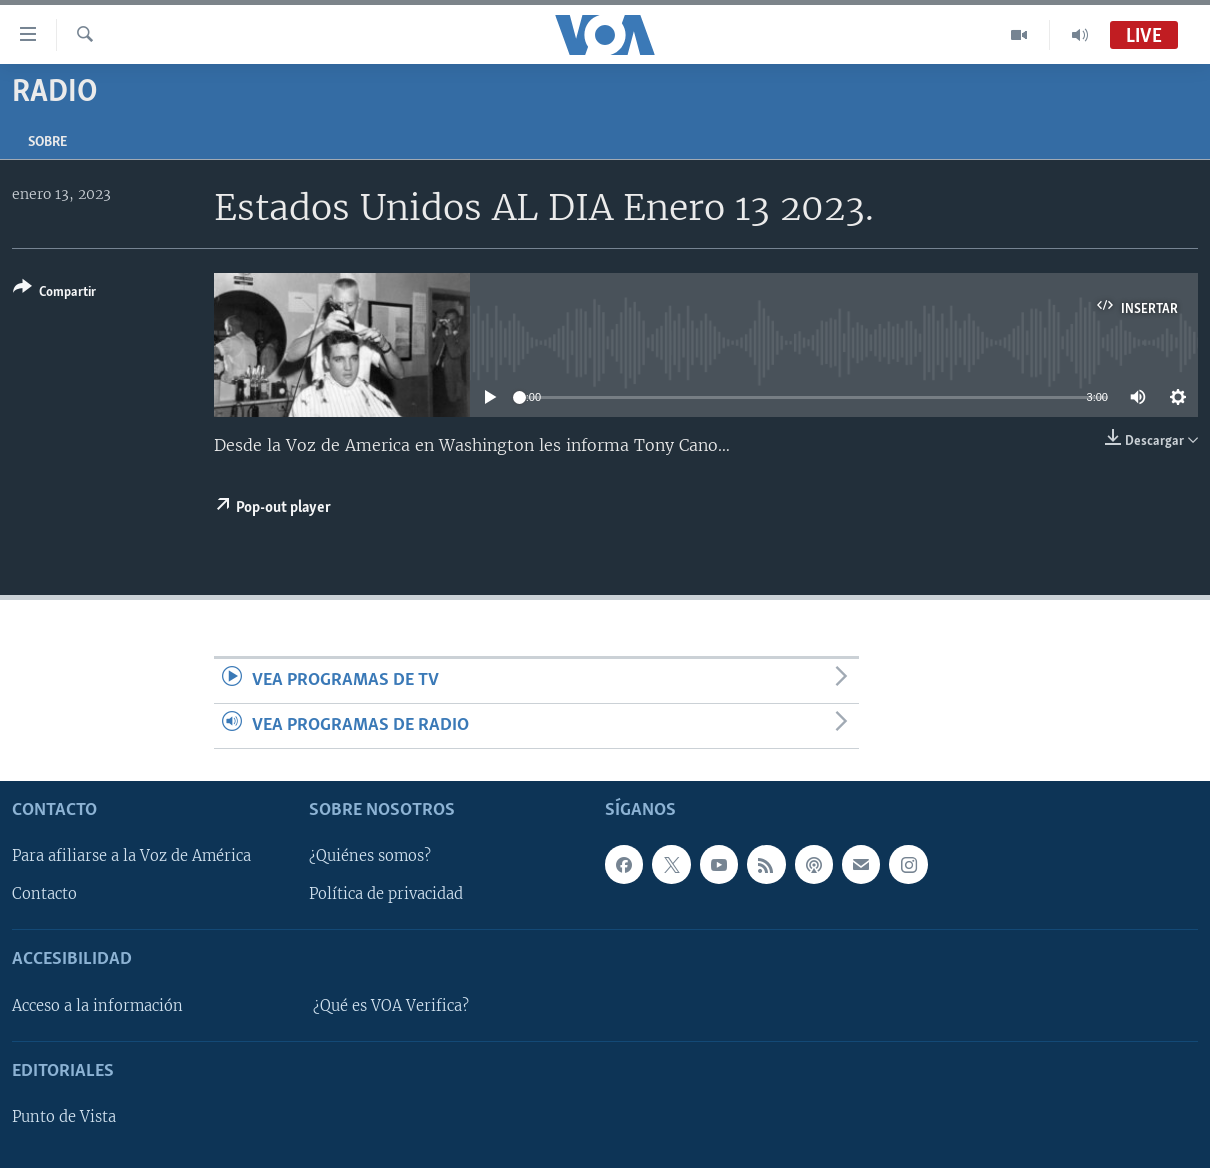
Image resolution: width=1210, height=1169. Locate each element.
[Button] (54, 293)
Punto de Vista (64, 1118)
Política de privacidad (386, 895)
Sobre (47, 142)
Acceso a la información (97, 1006)
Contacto (44, 895)
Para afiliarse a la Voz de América (131, 857)
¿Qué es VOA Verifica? (391, 1006)
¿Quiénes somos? (370, 857)
